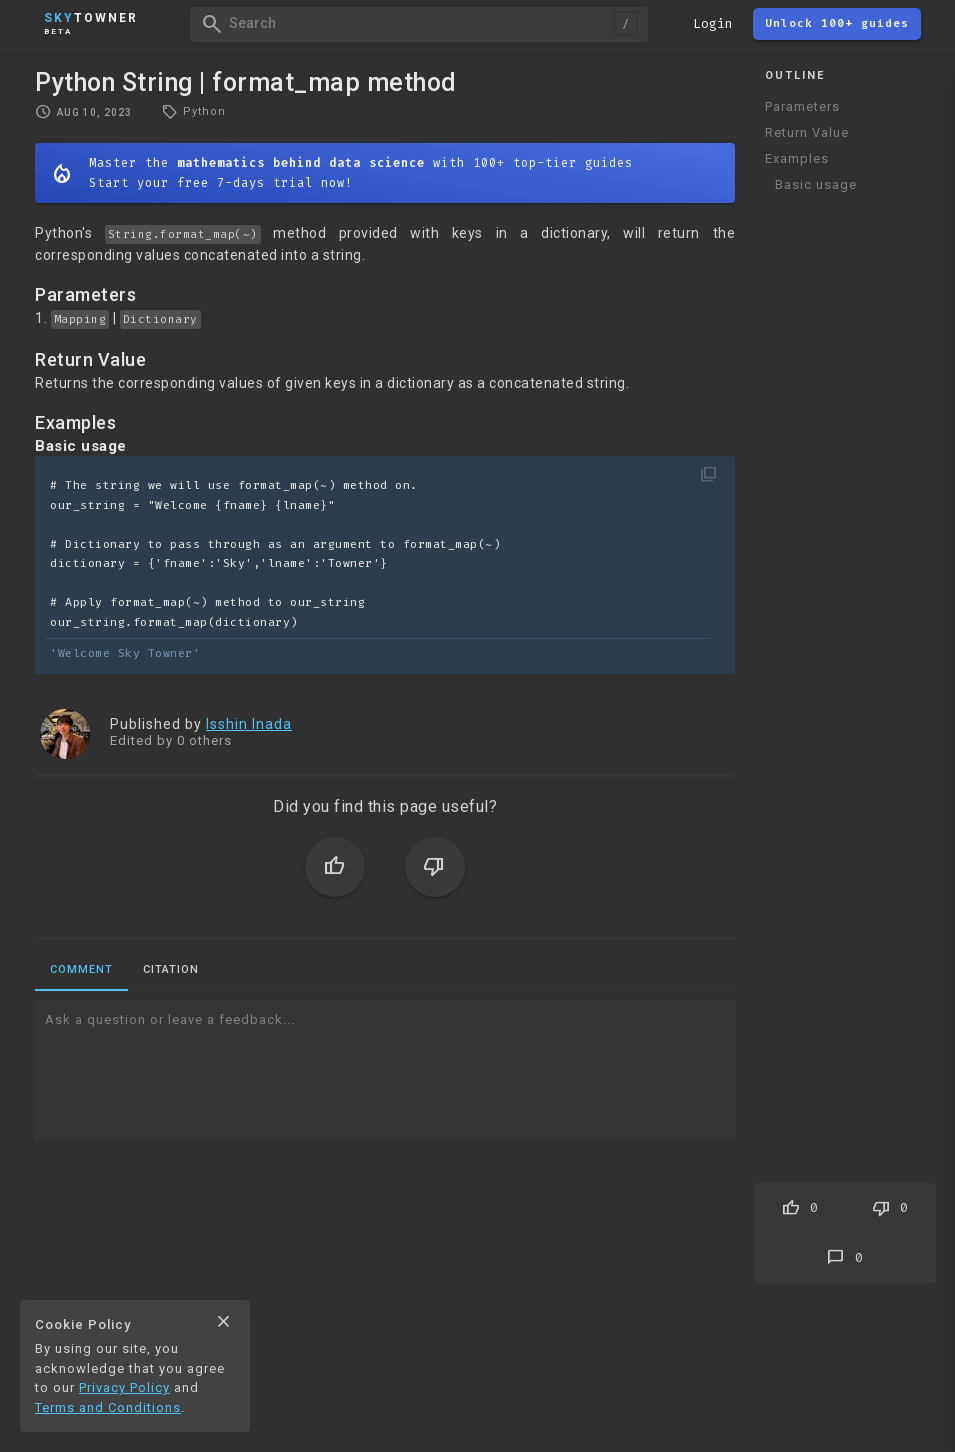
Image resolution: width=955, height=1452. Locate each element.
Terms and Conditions (108, 1407)
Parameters (802, 106)
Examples (797, 158)
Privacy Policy (124, 1387)
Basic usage (816, 184)
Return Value (807, 132)
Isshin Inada (249, 724)
